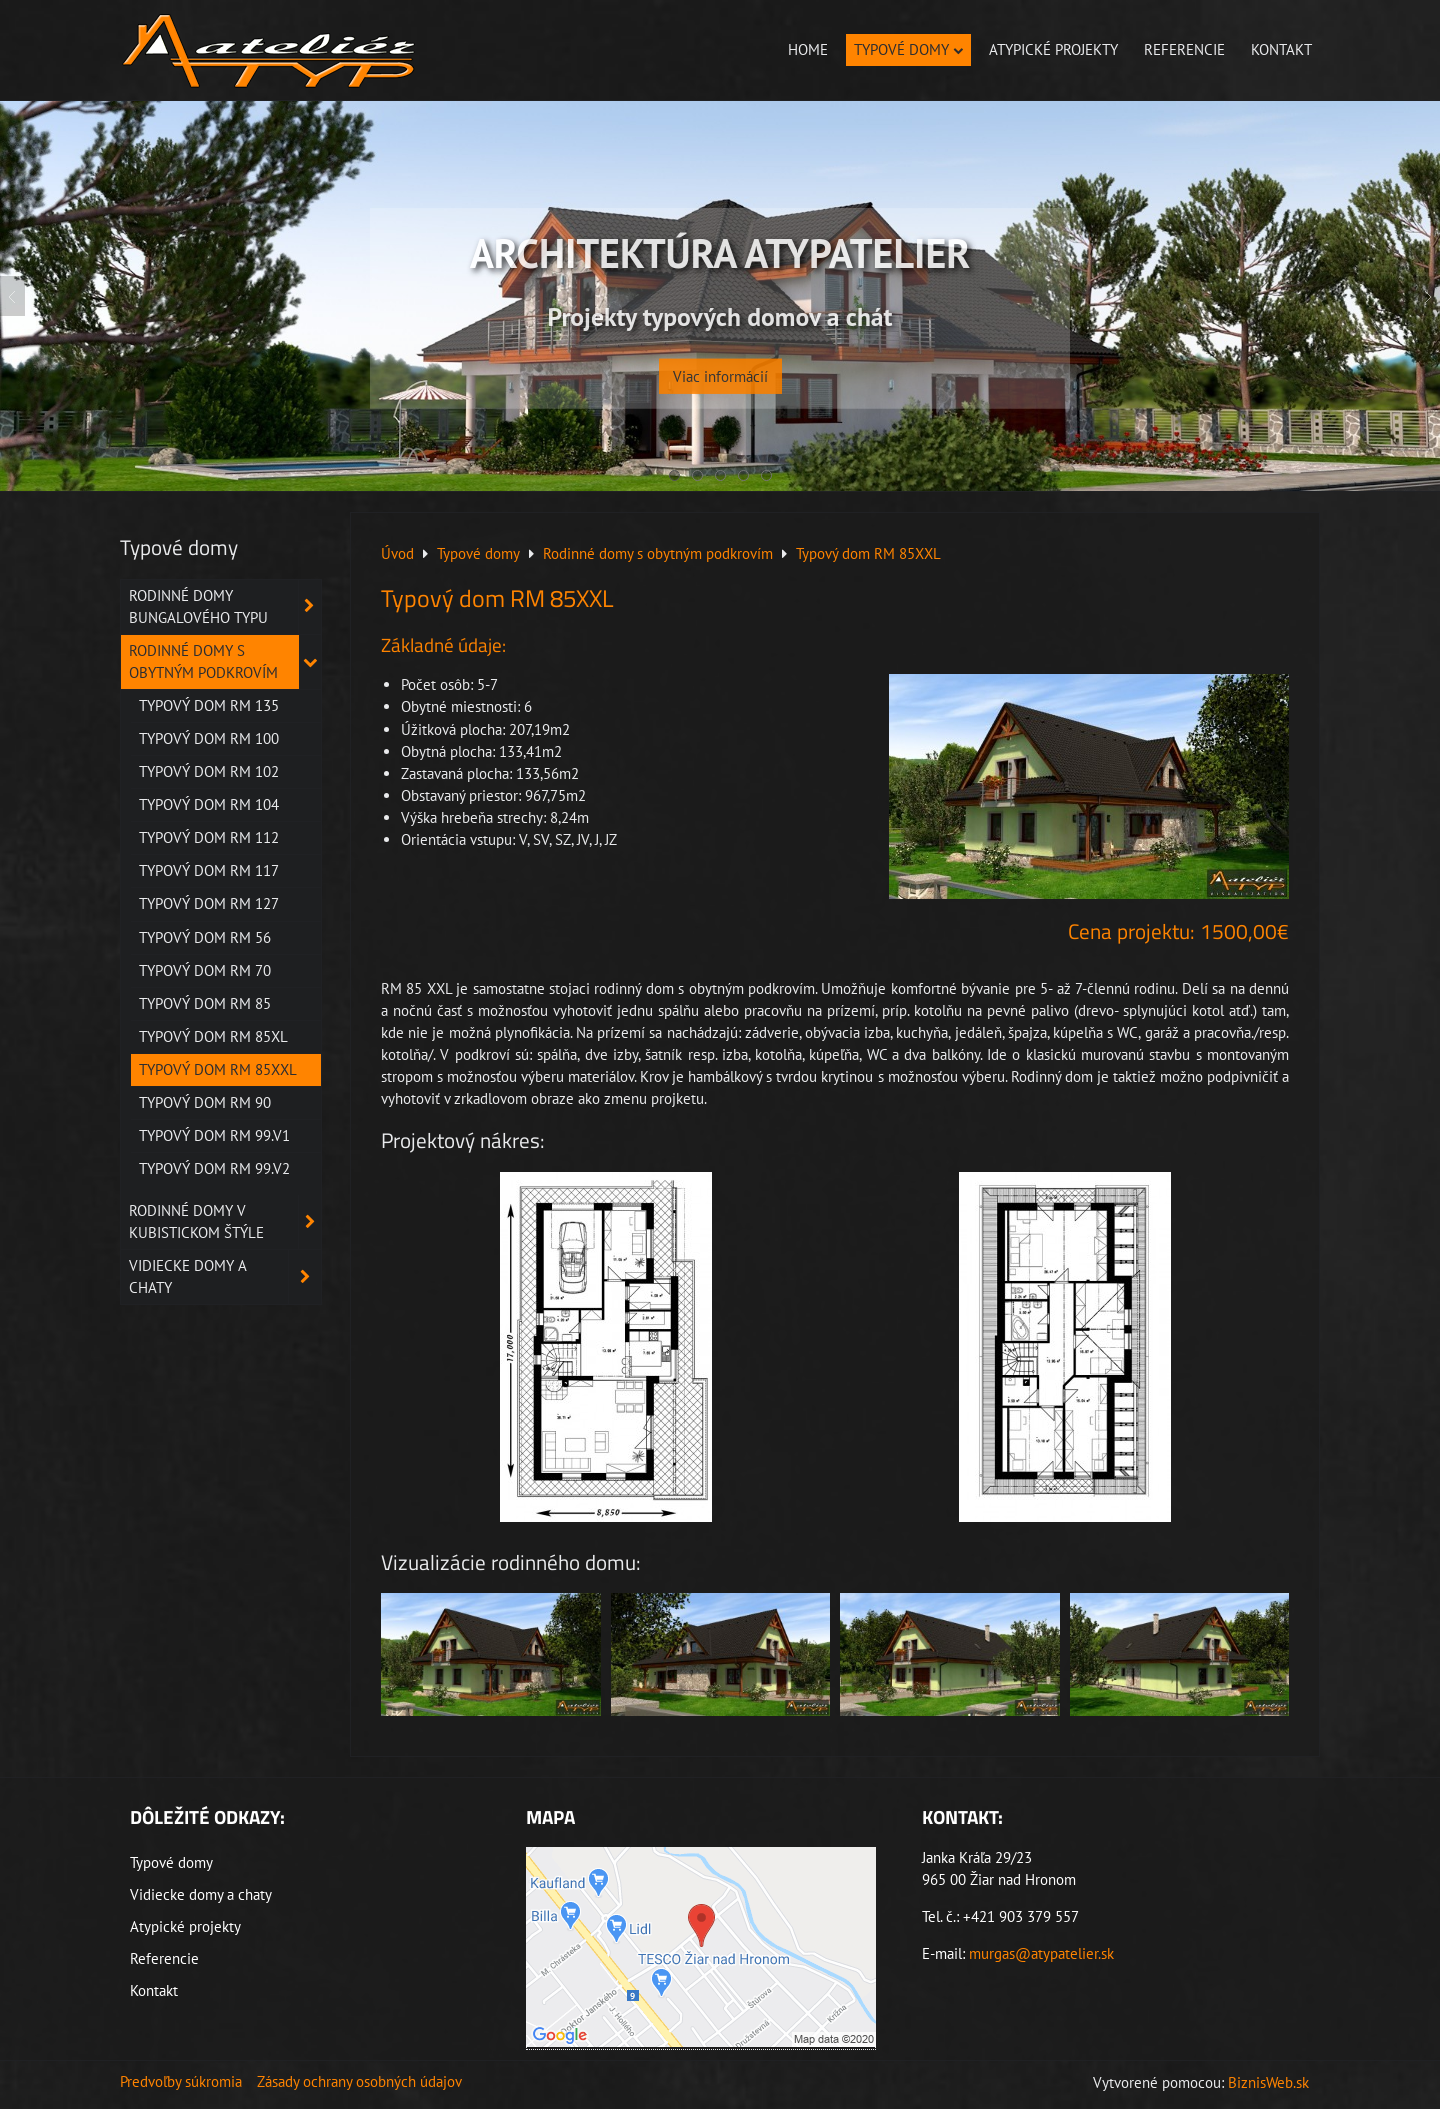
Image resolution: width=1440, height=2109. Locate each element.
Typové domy (908, 49)
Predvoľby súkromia (181, 2081)
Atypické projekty (1053, 49)
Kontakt (1281, 49)
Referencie (1184, 49)
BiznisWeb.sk (1268, 2082)
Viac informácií (720, 362)
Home (808, 49)
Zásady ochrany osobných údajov (359, 2081)
